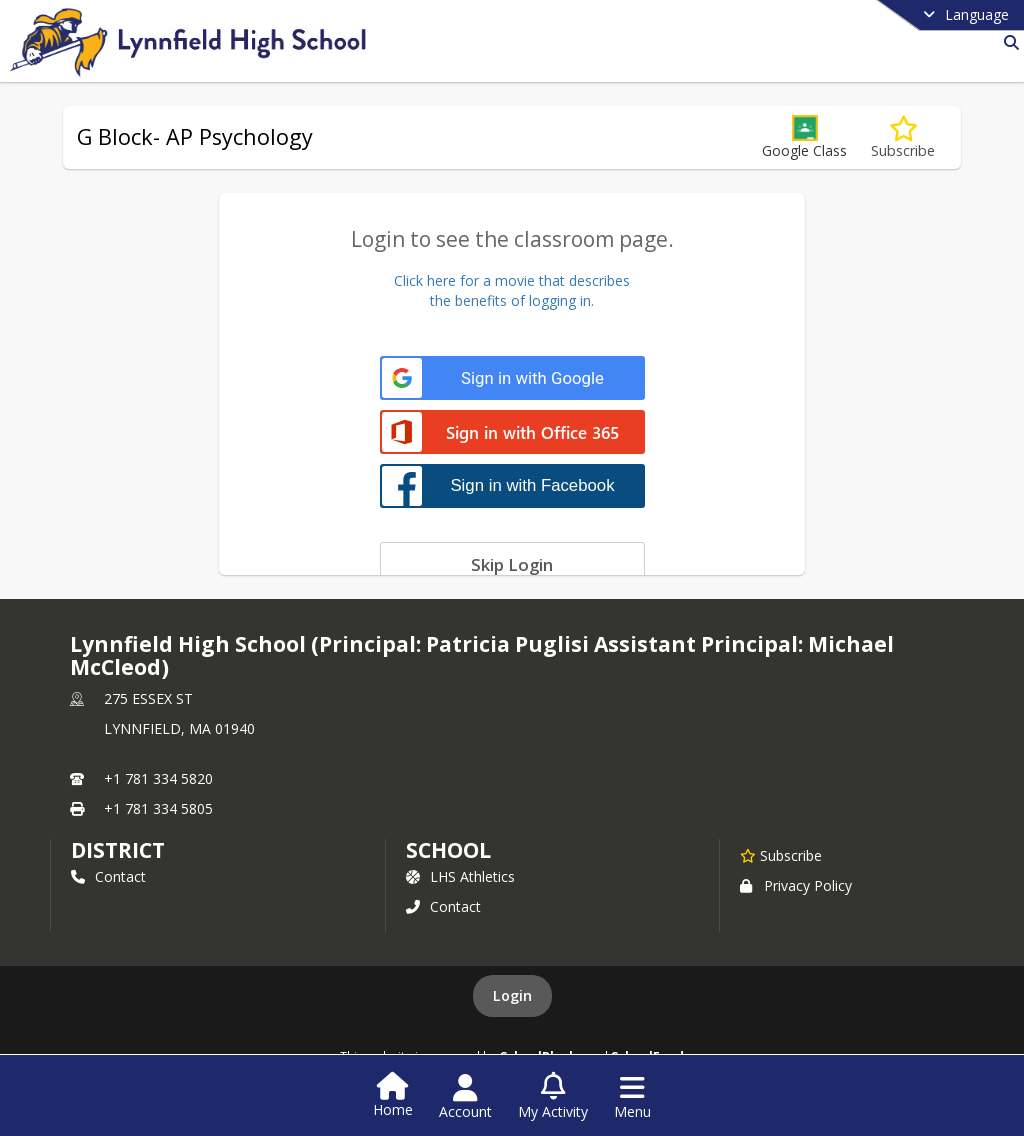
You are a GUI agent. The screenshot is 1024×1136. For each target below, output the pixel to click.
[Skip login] (512, 564)
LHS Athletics (460, 876)
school (448, 850)
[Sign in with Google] (512, 378)
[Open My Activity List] (553, 1097)
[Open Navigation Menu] (632, 1097)
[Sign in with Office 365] (512, 433)
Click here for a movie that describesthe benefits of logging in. (512, 290)
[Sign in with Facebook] (512, 485)
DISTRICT (118, 850)
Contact (108, 876)
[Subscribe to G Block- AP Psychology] (903, 137)
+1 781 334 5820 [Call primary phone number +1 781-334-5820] (158, 778)
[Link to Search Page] (1007, 42)
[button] (804, 137)
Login (512, 995)
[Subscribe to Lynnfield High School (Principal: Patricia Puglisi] (781, 855)
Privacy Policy (796, 885)
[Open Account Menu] (465, 1097)
